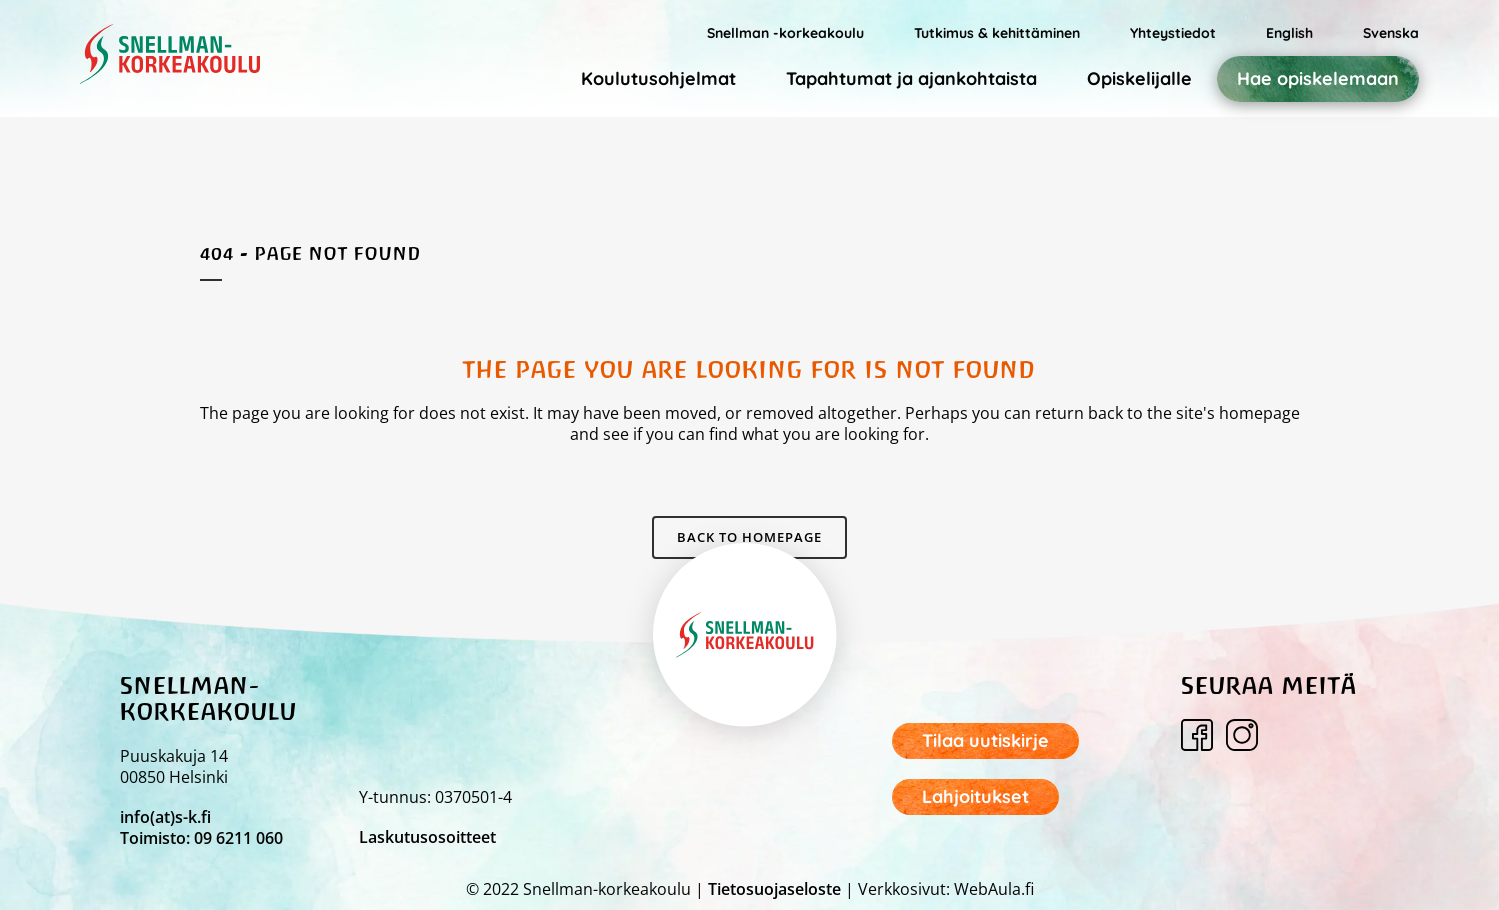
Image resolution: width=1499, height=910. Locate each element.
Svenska (1391, 33)
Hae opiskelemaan (1318, 79)
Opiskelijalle (1139, 78)
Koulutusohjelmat (658, 78)
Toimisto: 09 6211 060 (201, 838)
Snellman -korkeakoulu (785, 33)
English (1289, 33)
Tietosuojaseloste (774, 889)
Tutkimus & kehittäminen (997, 33)
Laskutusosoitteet (427, 837)
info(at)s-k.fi (165, 817)
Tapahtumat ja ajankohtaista (911, 78)
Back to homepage (749, 537)
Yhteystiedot (1173, 33)
